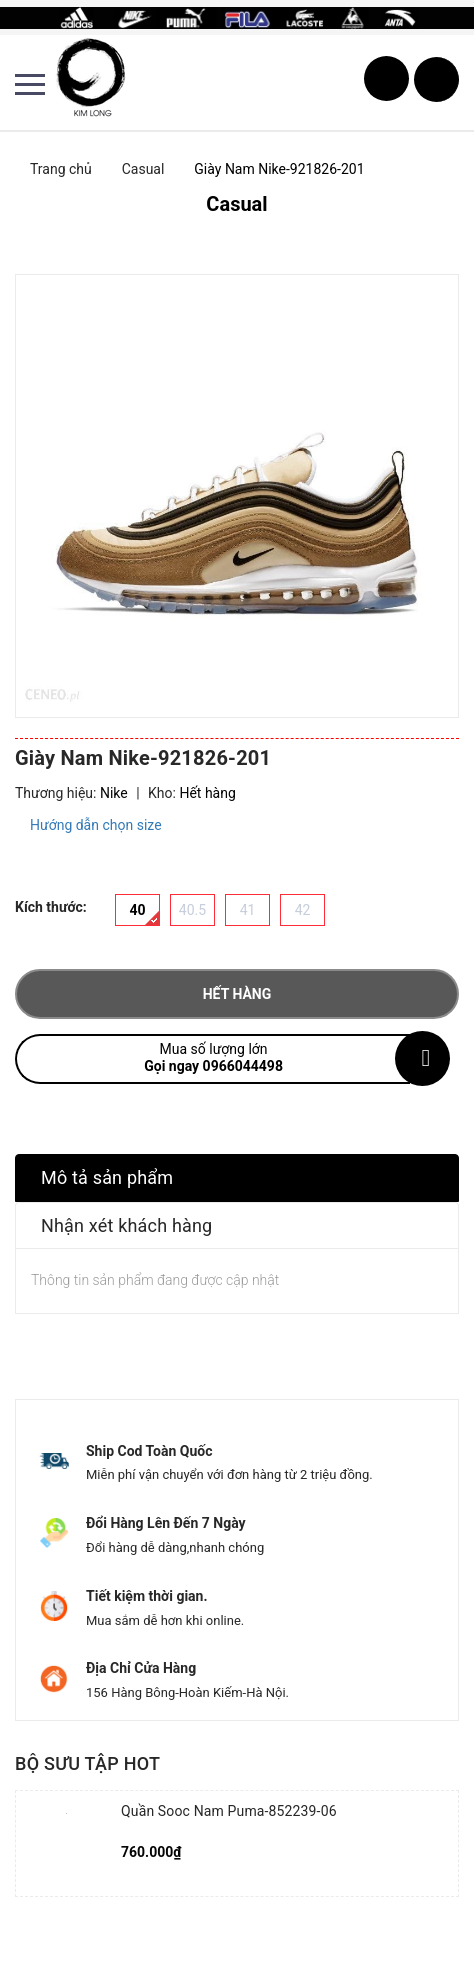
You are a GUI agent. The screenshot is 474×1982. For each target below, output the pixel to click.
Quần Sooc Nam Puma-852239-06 (229, 1811)
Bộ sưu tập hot (87, 1763)
